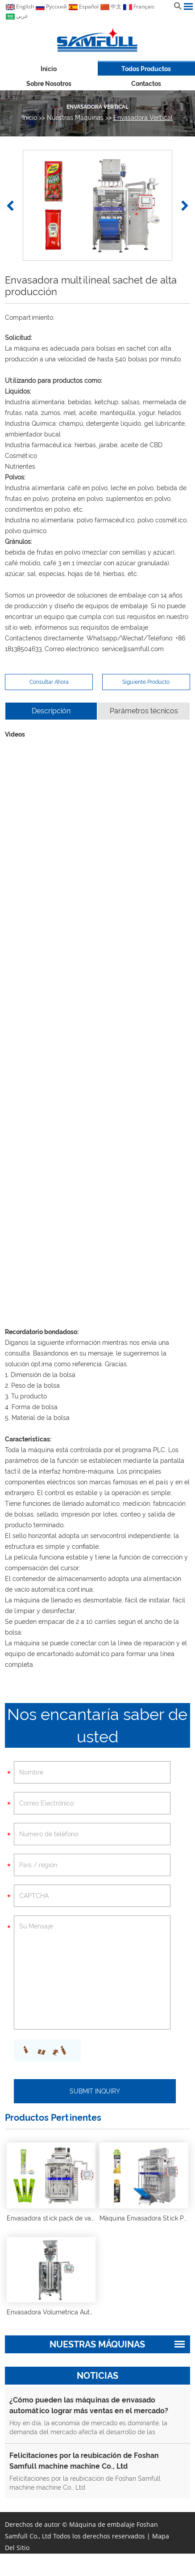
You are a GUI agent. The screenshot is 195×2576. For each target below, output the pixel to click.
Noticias (97, 2375)
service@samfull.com (133, 648)
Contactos (146, 83)
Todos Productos (146, 68)
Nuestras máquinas (75, 117)
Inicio (49, 68)
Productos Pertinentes (53, 2117)
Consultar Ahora (49, 682)
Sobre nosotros (48, 83)
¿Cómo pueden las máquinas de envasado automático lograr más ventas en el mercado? (88, 2405)
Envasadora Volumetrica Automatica (60, 2312)
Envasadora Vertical (97, 107)
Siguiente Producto (146, 682)
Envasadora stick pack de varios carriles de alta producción (94, 2218)
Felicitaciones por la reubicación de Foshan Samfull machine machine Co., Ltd (84, 2460)
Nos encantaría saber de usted (97, 1725)
